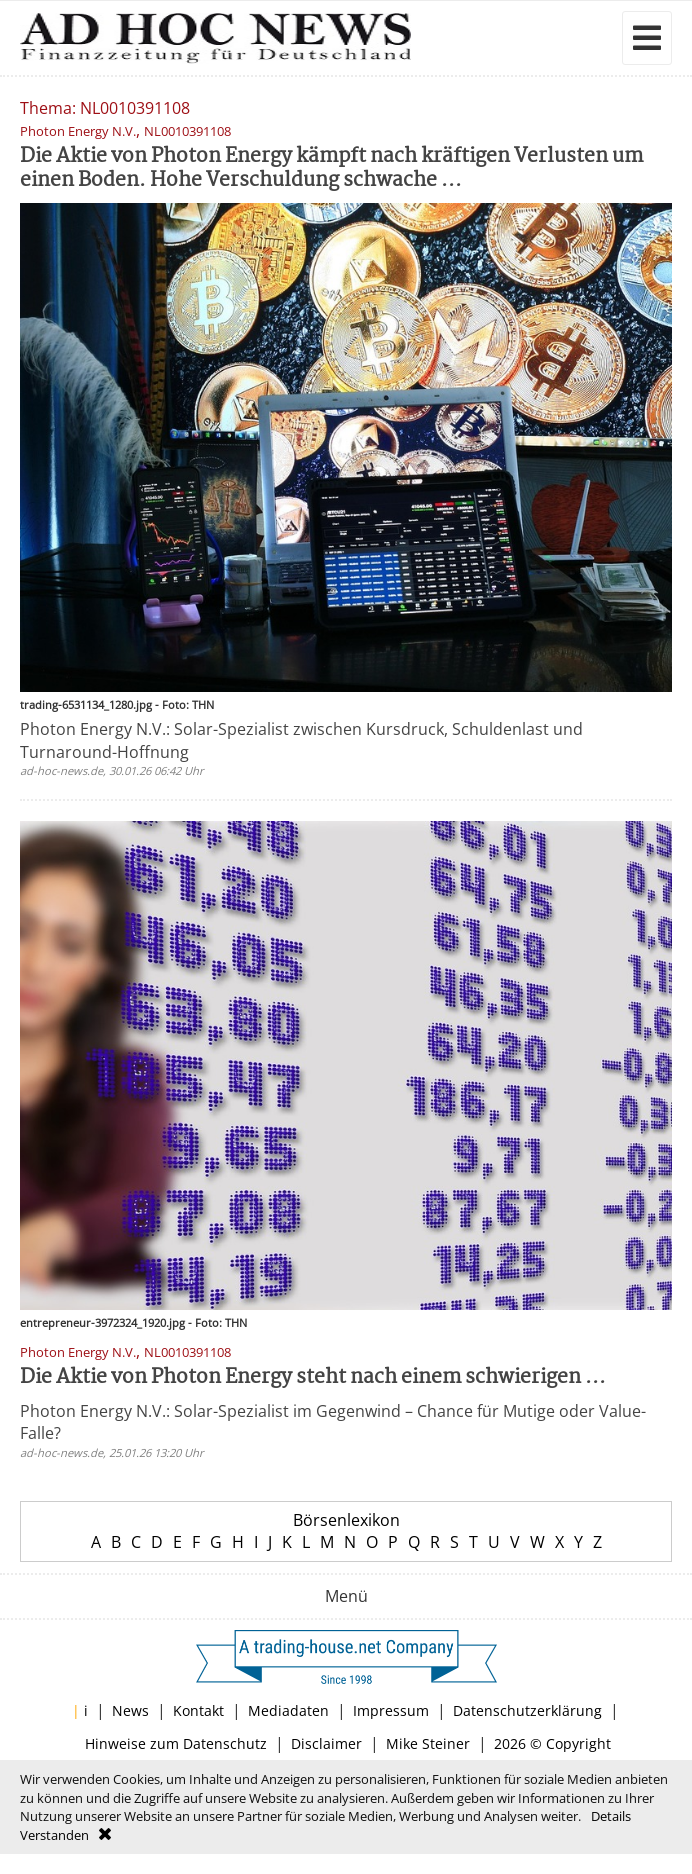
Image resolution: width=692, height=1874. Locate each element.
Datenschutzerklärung (527, 1710)
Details (611, 1816)
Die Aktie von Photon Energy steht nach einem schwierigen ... (313, 1377)
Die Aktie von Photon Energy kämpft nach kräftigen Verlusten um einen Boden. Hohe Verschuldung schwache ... (331, 168)
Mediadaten (288, 1710)
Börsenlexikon (346, 1520)
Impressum (391, 1710)
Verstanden (54, 1835)
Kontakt (198, 1710)
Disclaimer (326, 1743)
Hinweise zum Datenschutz (176, 1743)
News (130, 1710)
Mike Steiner (428, 1743)
